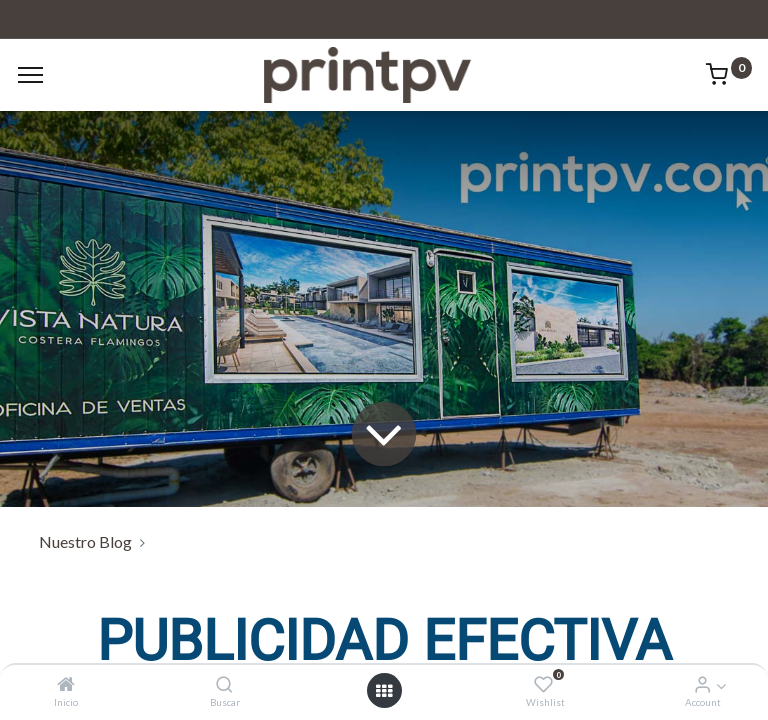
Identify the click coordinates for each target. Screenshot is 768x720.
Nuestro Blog (85, 541)
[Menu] (30, 75)
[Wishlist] (543, 684)
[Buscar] (224, 684)
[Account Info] (702, 684)
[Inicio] (66, 684)
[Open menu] (384, 691)
